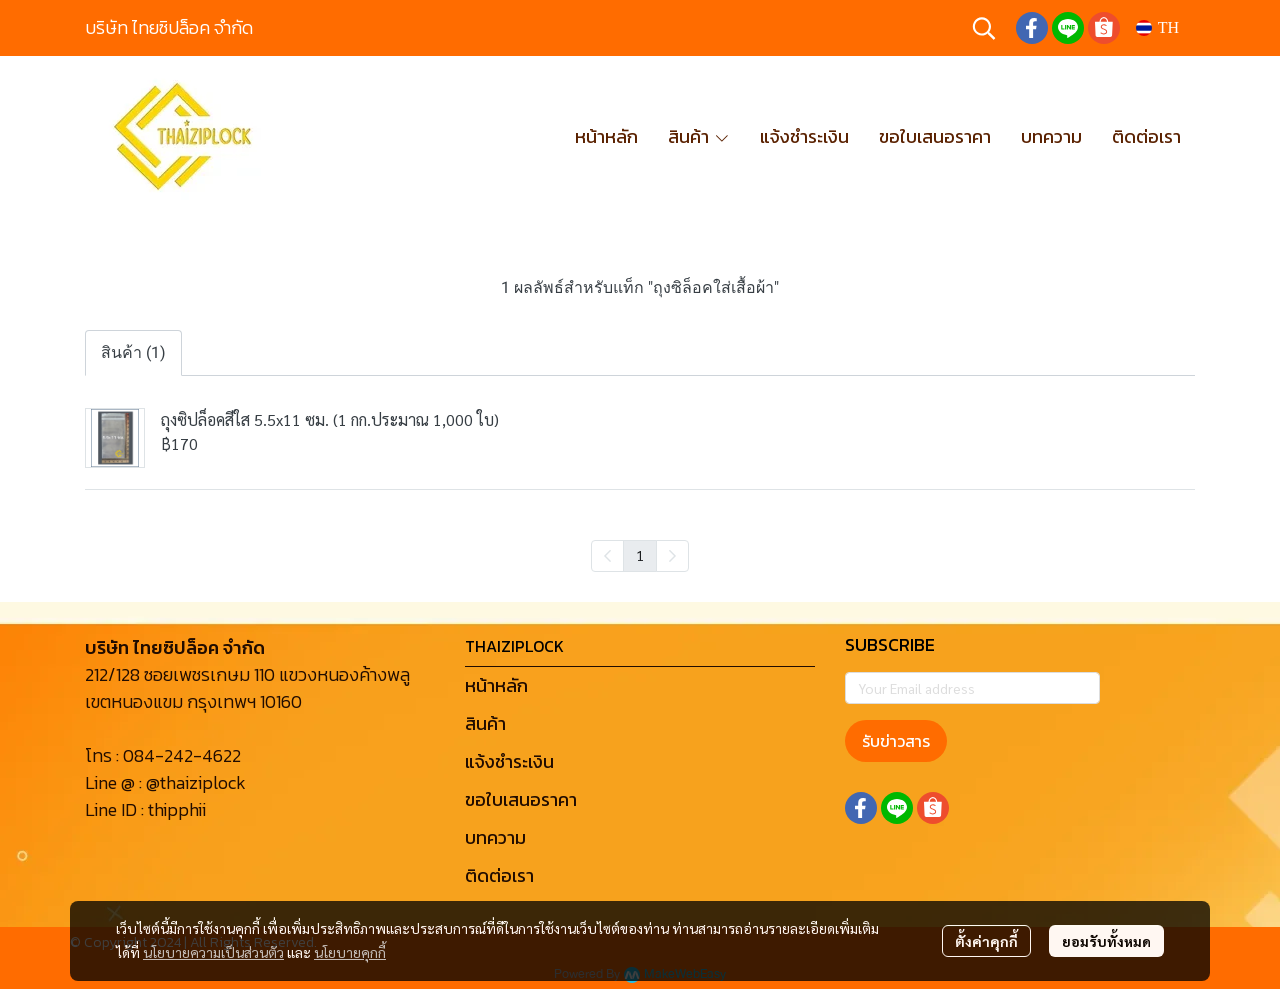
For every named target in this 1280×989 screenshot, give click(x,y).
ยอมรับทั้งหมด (1106, 941)
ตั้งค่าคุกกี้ (986, 941)
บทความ (495, 837)
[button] (984, 28)
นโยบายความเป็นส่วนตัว (213, 952)
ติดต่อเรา (499, 875)
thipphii (177, 809)
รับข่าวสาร (896, 741)
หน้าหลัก (496, 685)
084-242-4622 (182, 755)
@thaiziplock (196, 782)
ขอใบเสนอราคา (521, 799)
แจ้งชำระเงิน (509, 761)
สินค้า (485, 723)
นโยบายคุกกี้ (350, 952)
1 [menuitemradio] (640, 555)
